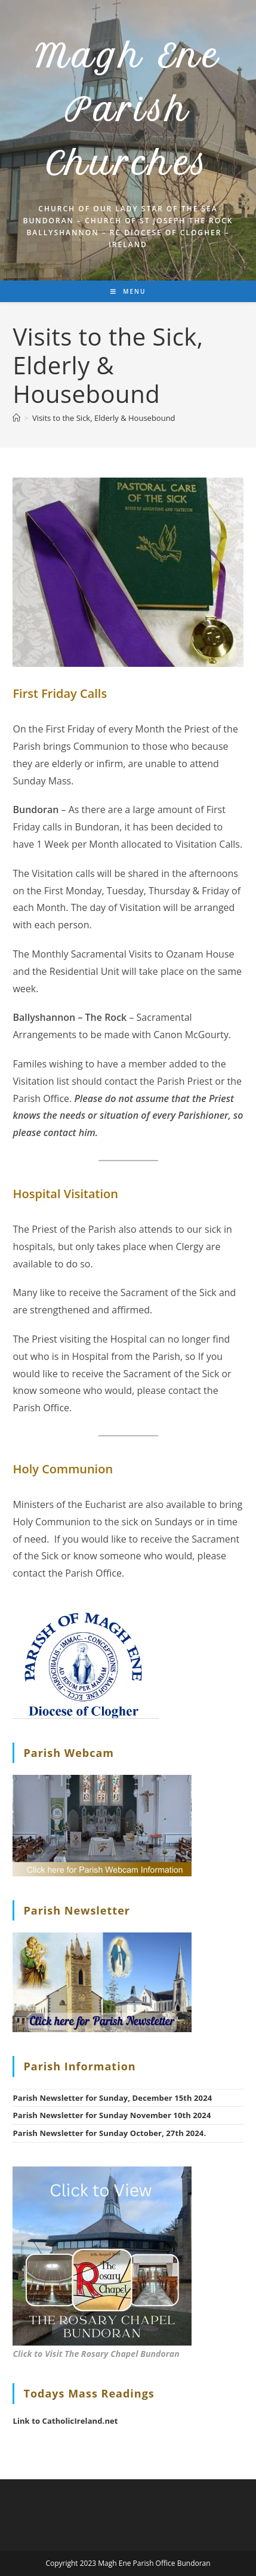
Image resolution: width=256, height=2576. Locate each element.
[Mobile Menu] (128, 291)
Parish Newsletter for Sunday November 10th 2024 (112, 2115)
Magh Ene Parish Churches (128, 110)
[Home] (16, 418)
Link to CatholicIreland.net (65, 2420)
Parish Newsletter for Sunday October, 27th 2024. (109, 2133)
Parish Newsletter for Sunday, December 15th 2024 (112, 2097)
